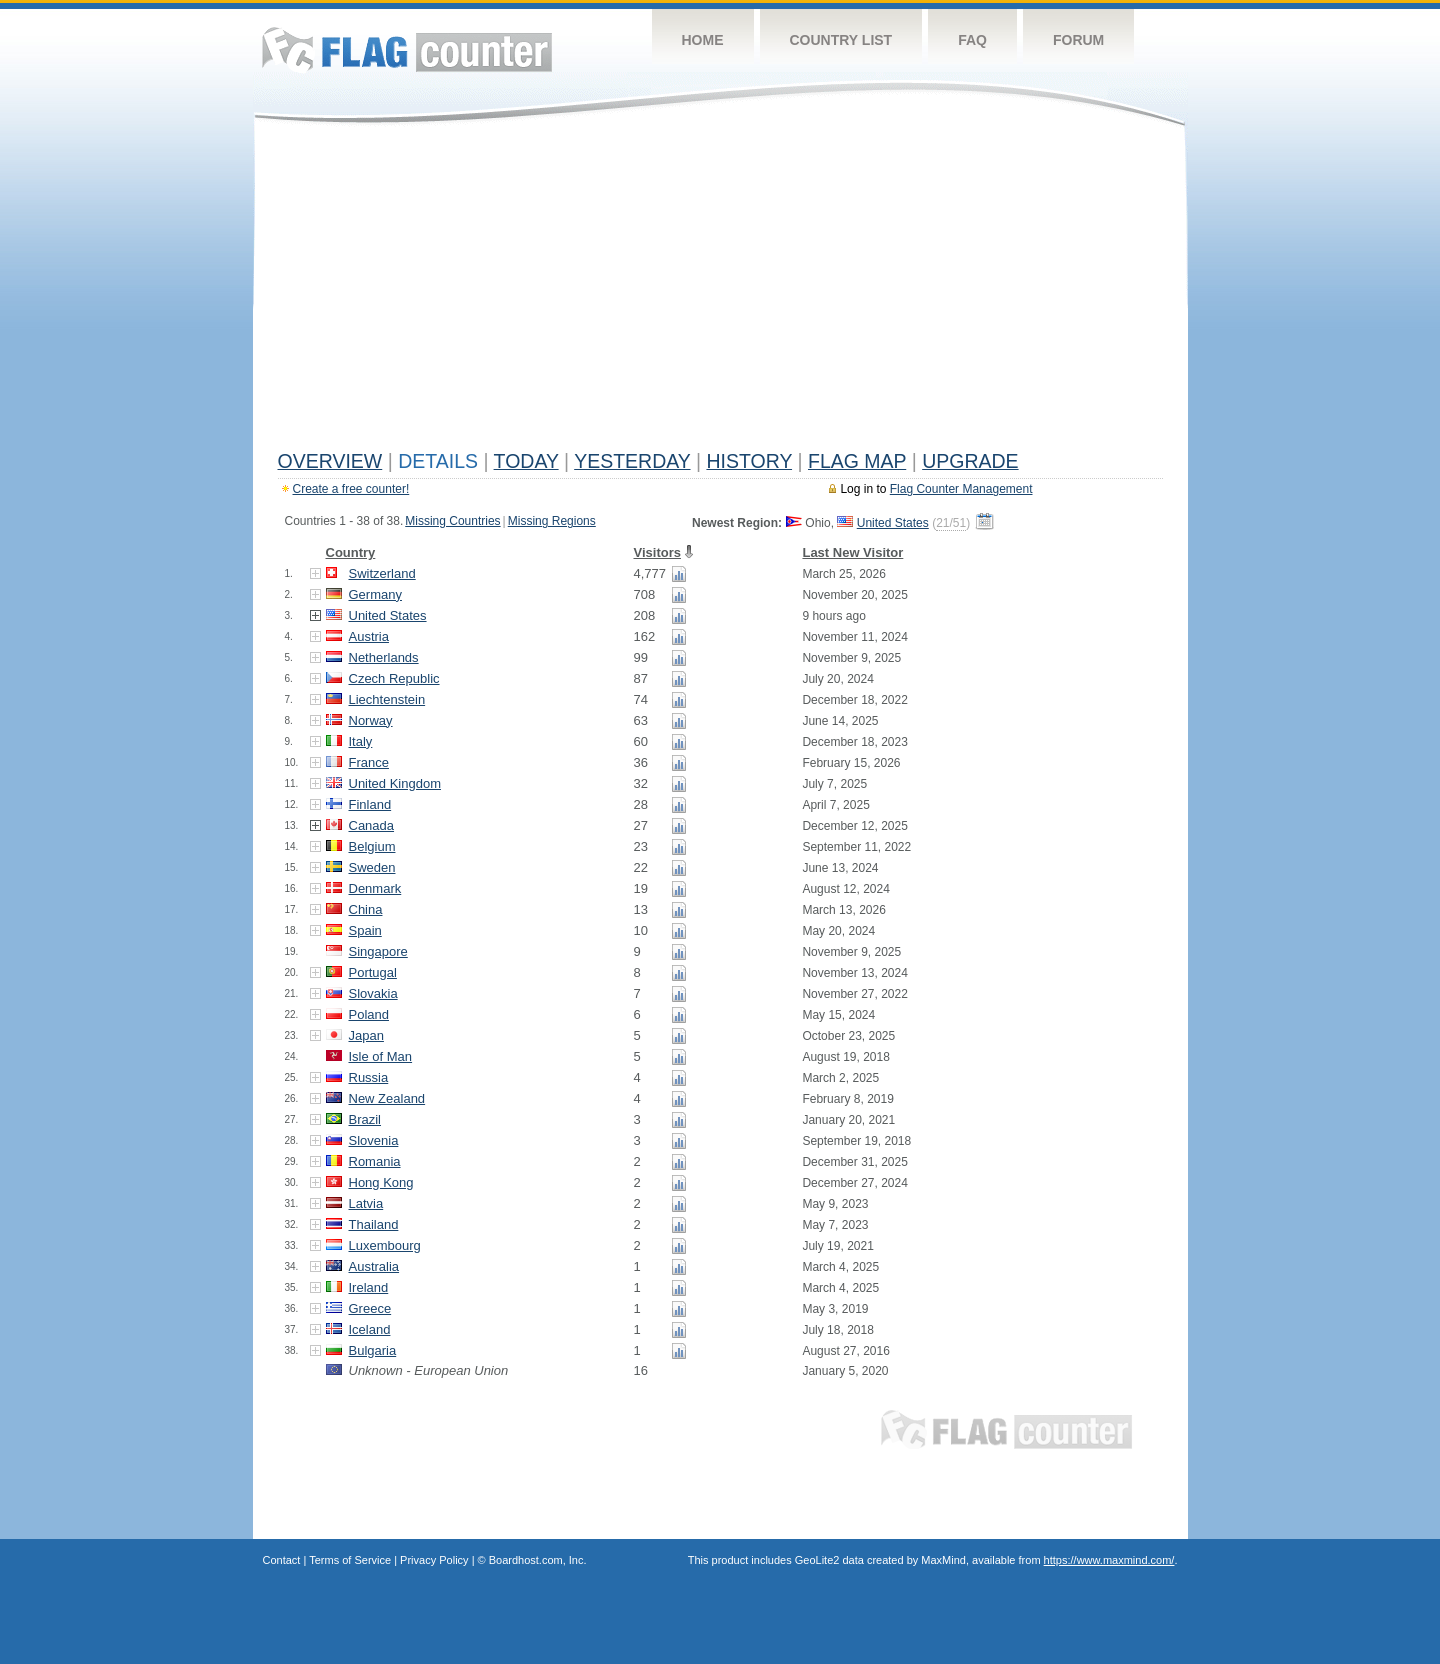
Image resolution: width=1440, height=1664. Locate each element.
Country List (841, 40)
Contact (282, 1560)
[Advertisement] (720, 292)
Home (703, 40)
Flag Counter (407, 49)
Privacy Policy (434, 1560)
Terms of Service (350, 1560)
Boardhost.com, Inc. (538, 1560)
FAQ (972, 40)
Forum (1078, 40)
